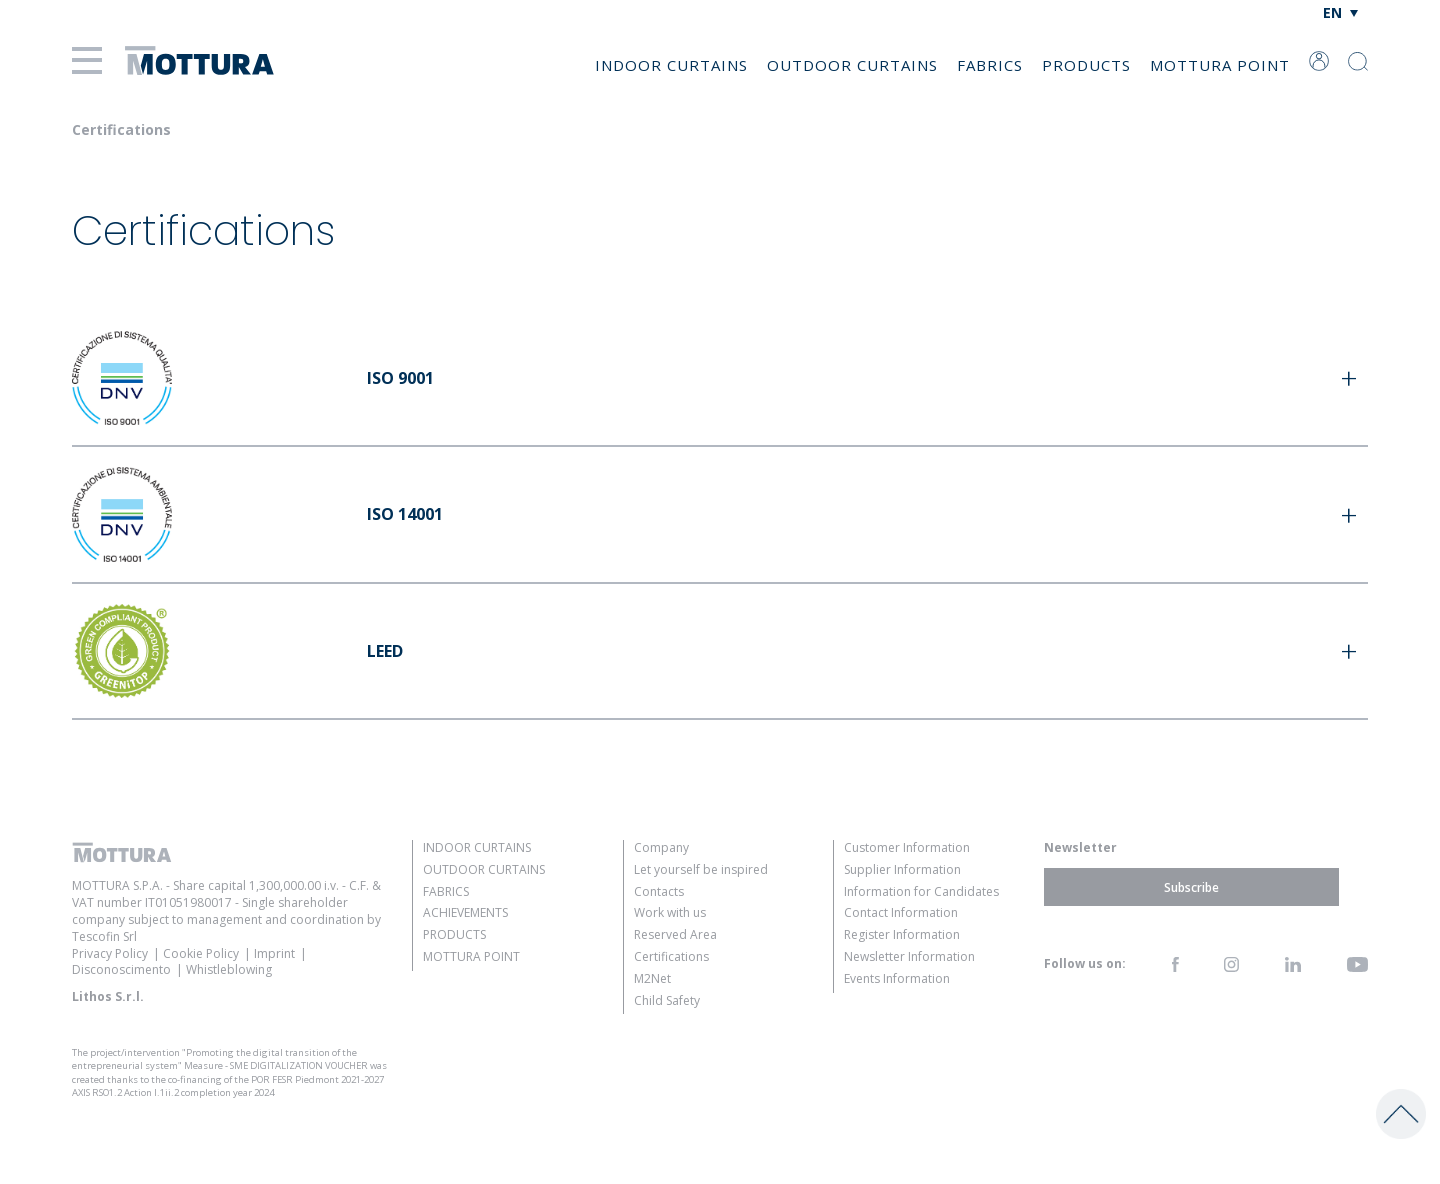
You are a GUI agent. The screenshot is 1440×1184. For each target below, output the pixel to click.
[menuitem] (1340, 12)
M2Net (652, 978)
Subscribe (1191, 886)
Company (661, 847)
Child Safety (667, 1000)
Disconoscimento (121, 969)
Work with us (670, 912)
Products (1086, 65)
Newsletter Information (909, 956)
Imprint (274, 953)
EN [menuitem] (1332, 12)
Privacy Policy (110, 953)
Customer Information (907, 847)
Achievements (465, 912)
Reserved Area (675, 934)
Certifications (671, 956)
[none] (1340, 12)
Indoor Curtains (671, 65)
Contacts (659, 891)
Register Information (902, 934)
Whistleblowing (229, 969)
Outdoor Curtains (852, 65)
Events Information (897, 978)
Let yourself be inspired (701, 869)
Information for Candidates (921, 891)
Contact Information (901, 912)
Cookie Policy (201, 953)
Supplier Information (902, 869)
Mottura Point (1220, 65)
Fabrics (990, 65)
